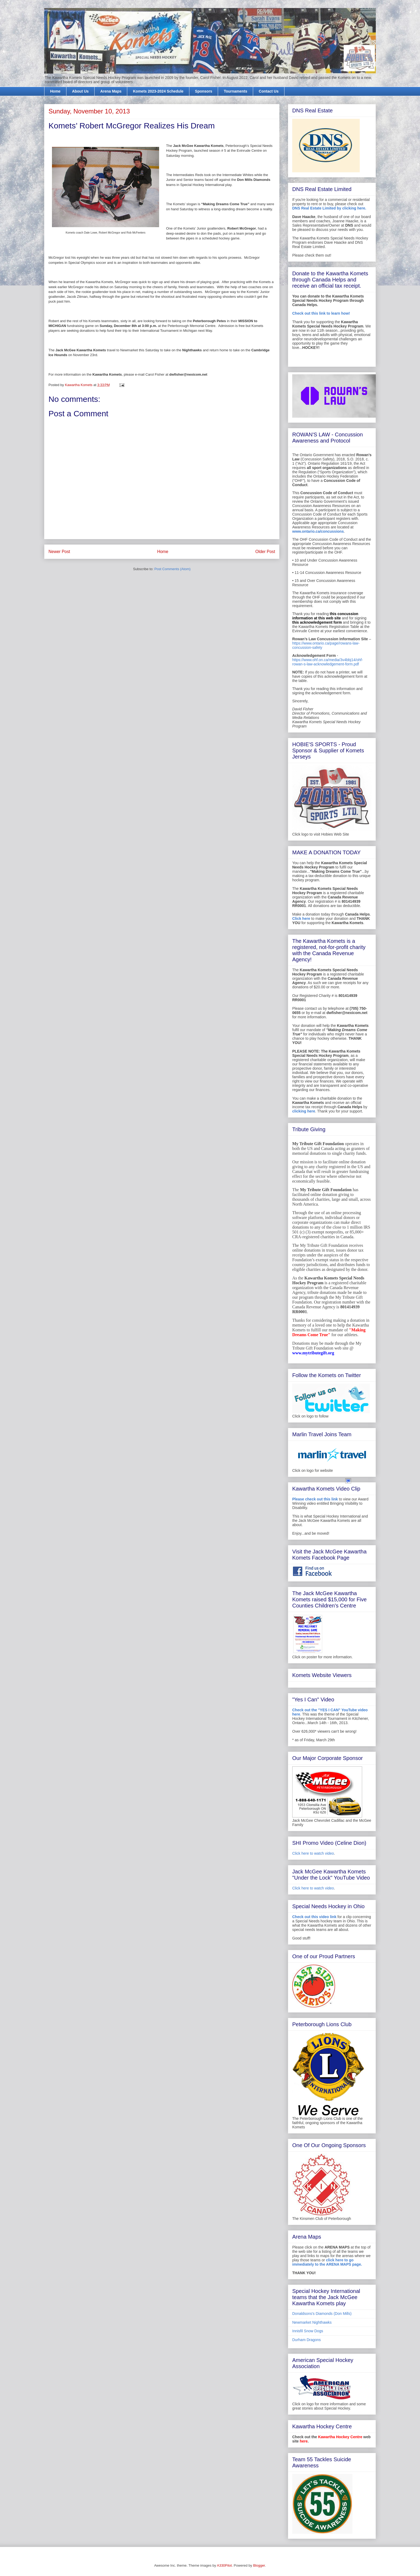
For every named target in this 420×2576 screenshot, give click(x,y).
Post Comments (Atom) (172, 569)
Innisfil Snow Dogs (307, 2331)
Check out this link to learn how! (321, 313)
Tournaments (235, 91)
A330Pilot (224, 2565)
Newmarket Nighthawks (312, 2322)
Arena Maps (110, 91)
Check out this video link (314, 1917)
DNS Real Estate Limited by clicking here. (329, 208)
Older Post (265, 551)
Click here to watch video (313, 1853)
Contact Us (269, 91)
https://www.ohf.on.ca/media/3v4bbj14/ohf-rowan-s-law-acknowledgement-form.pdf (327, 662)
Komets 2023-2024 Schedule (158, 91)
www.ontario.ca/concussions (318, 531)
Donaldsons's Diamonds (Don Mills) (321, 2313)
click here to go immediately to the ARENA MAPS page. (327, 2262)
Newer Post (59, 551)
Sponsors (203, 91)
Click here (301, 918)
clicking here (303, 1111)
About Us (80, 91)
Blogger (259, 2565)
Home (55, 91)
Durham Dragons (306, 2340)
